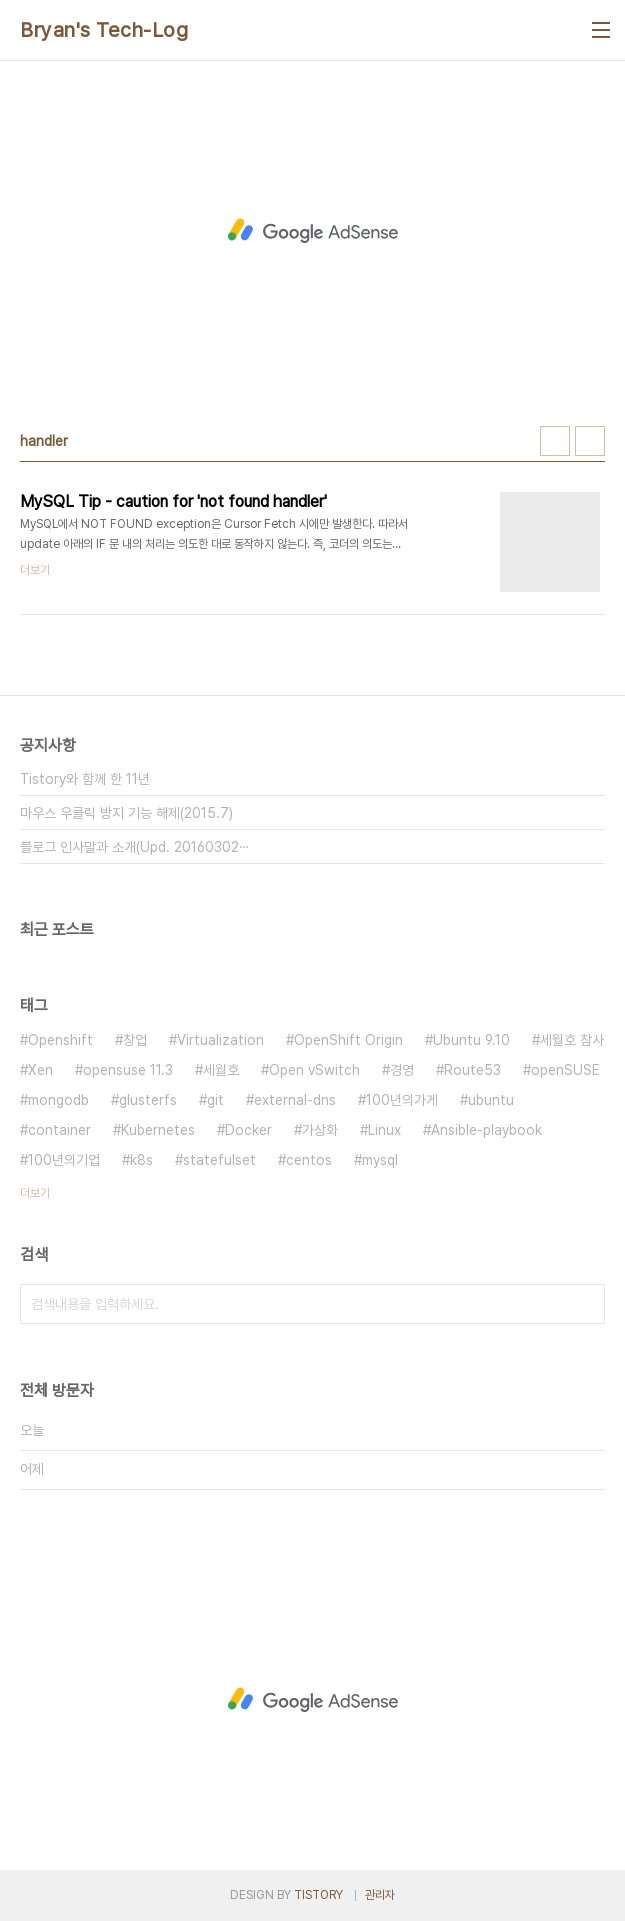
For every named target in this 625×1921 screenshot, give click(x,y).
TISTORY (318, 1895)
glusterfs (148, 1100)
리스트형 (590, 441)
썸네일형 (555, 441)
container (59, 1130)
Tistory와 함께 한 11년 (85, 779)
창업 (135, 1040)
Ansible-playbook (486, 1130)
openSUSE (565, 1070)
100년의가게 (402, 1100)
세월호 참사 (572, 1040)
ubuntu (491, 1100)
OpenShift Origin (348, 1040)
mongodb (58, 1100)
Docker (248, 1130)
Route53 (472, 1070)
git (215, 1100)
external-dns (295, 1100)
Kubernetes (158, 1130)
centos (309, 1160)
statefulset (219, 1160)
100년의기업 (64, 1160)
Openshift (60, 1040)
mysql (380, 1160)
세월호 (221, 1070)
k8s (141, 1160)
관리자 (380, 1895)
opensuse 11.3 (128, 1070)
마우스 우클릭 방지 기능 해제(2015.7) (126, 813)
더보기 (35, 1193)
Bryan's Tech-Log (104, 30)
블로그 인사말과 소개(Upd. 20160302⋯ (135, 847)
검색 (585, 1304)
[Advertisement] (312, 231)
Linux (384, 1130)
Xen (40, 1070)
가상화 (320, 1130)
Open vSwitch (314, 1070)
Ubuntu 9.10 (471, 1040)
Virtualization (220, 1040)
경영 (402, 1070)
